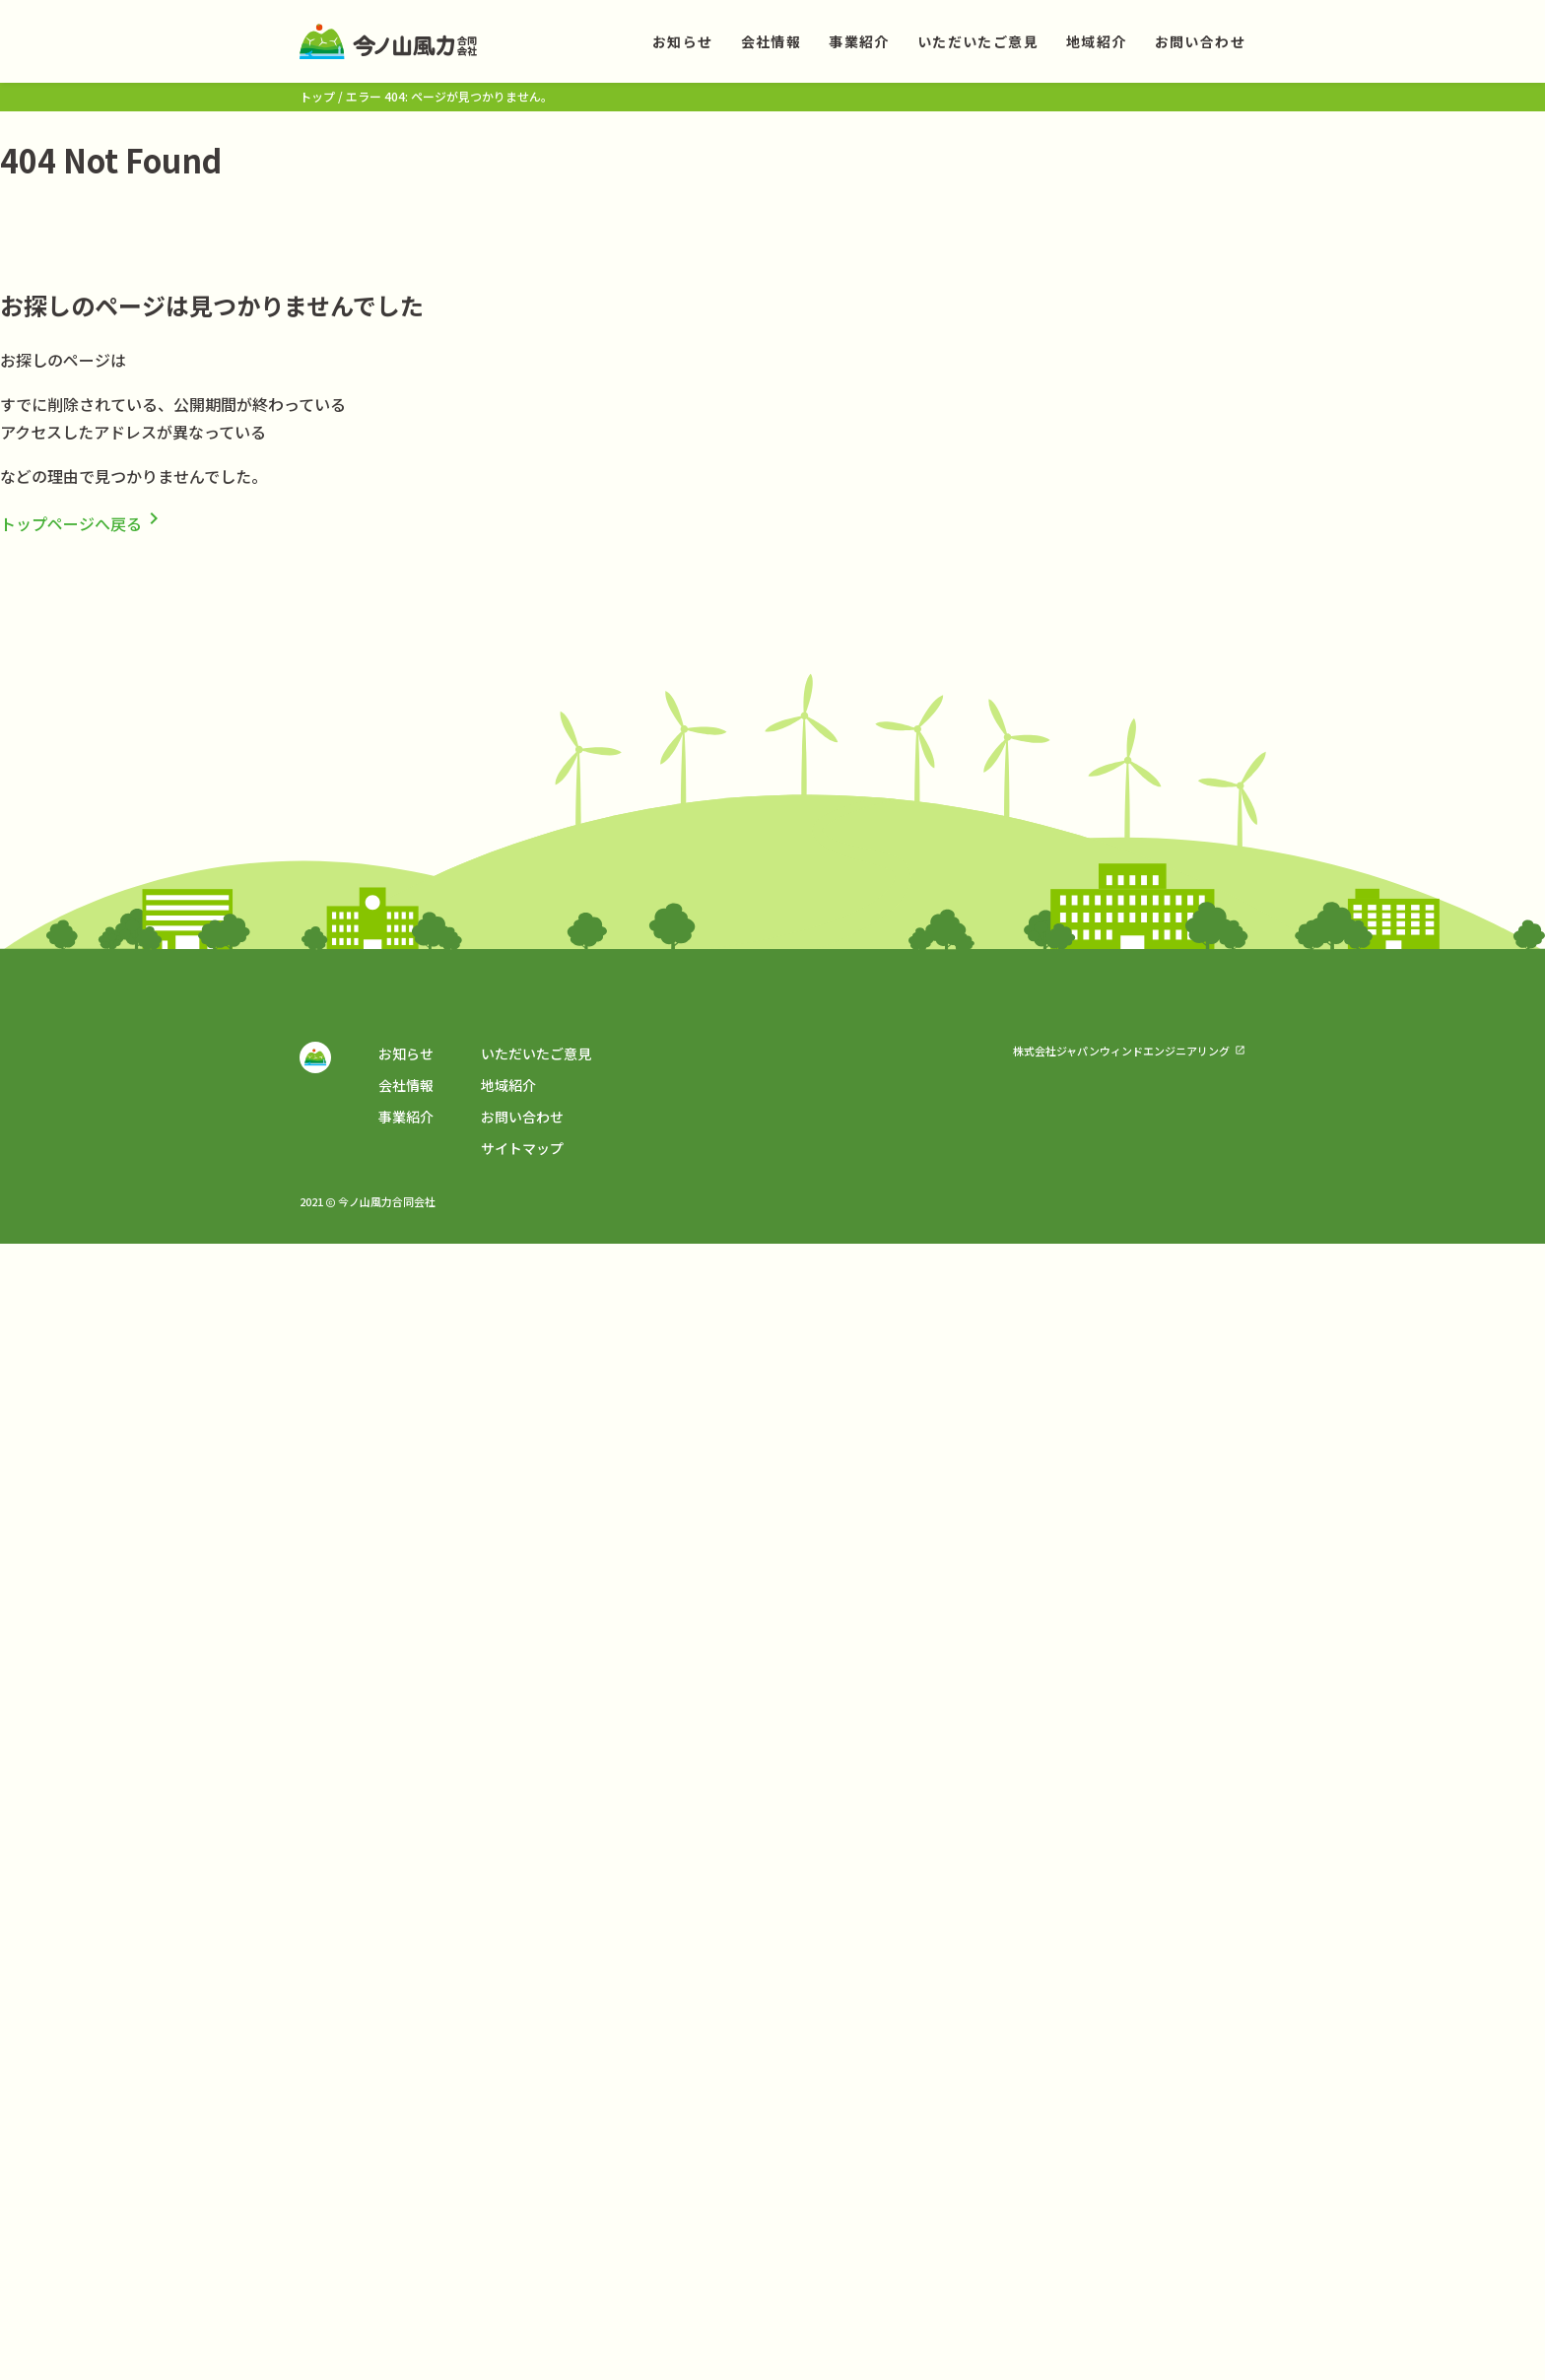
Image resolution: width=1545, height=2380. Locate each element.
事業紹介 (859, 41)
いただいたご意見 (978, 41)
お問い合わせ (1200, 41)
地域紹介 (1096, 41)
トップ (317, 96)
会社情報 (771, 41)
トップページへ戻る (83, 523)
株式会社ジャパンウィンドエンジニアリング (1121, 1050)
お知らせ (682, 41)
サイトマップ (522, 1148)
